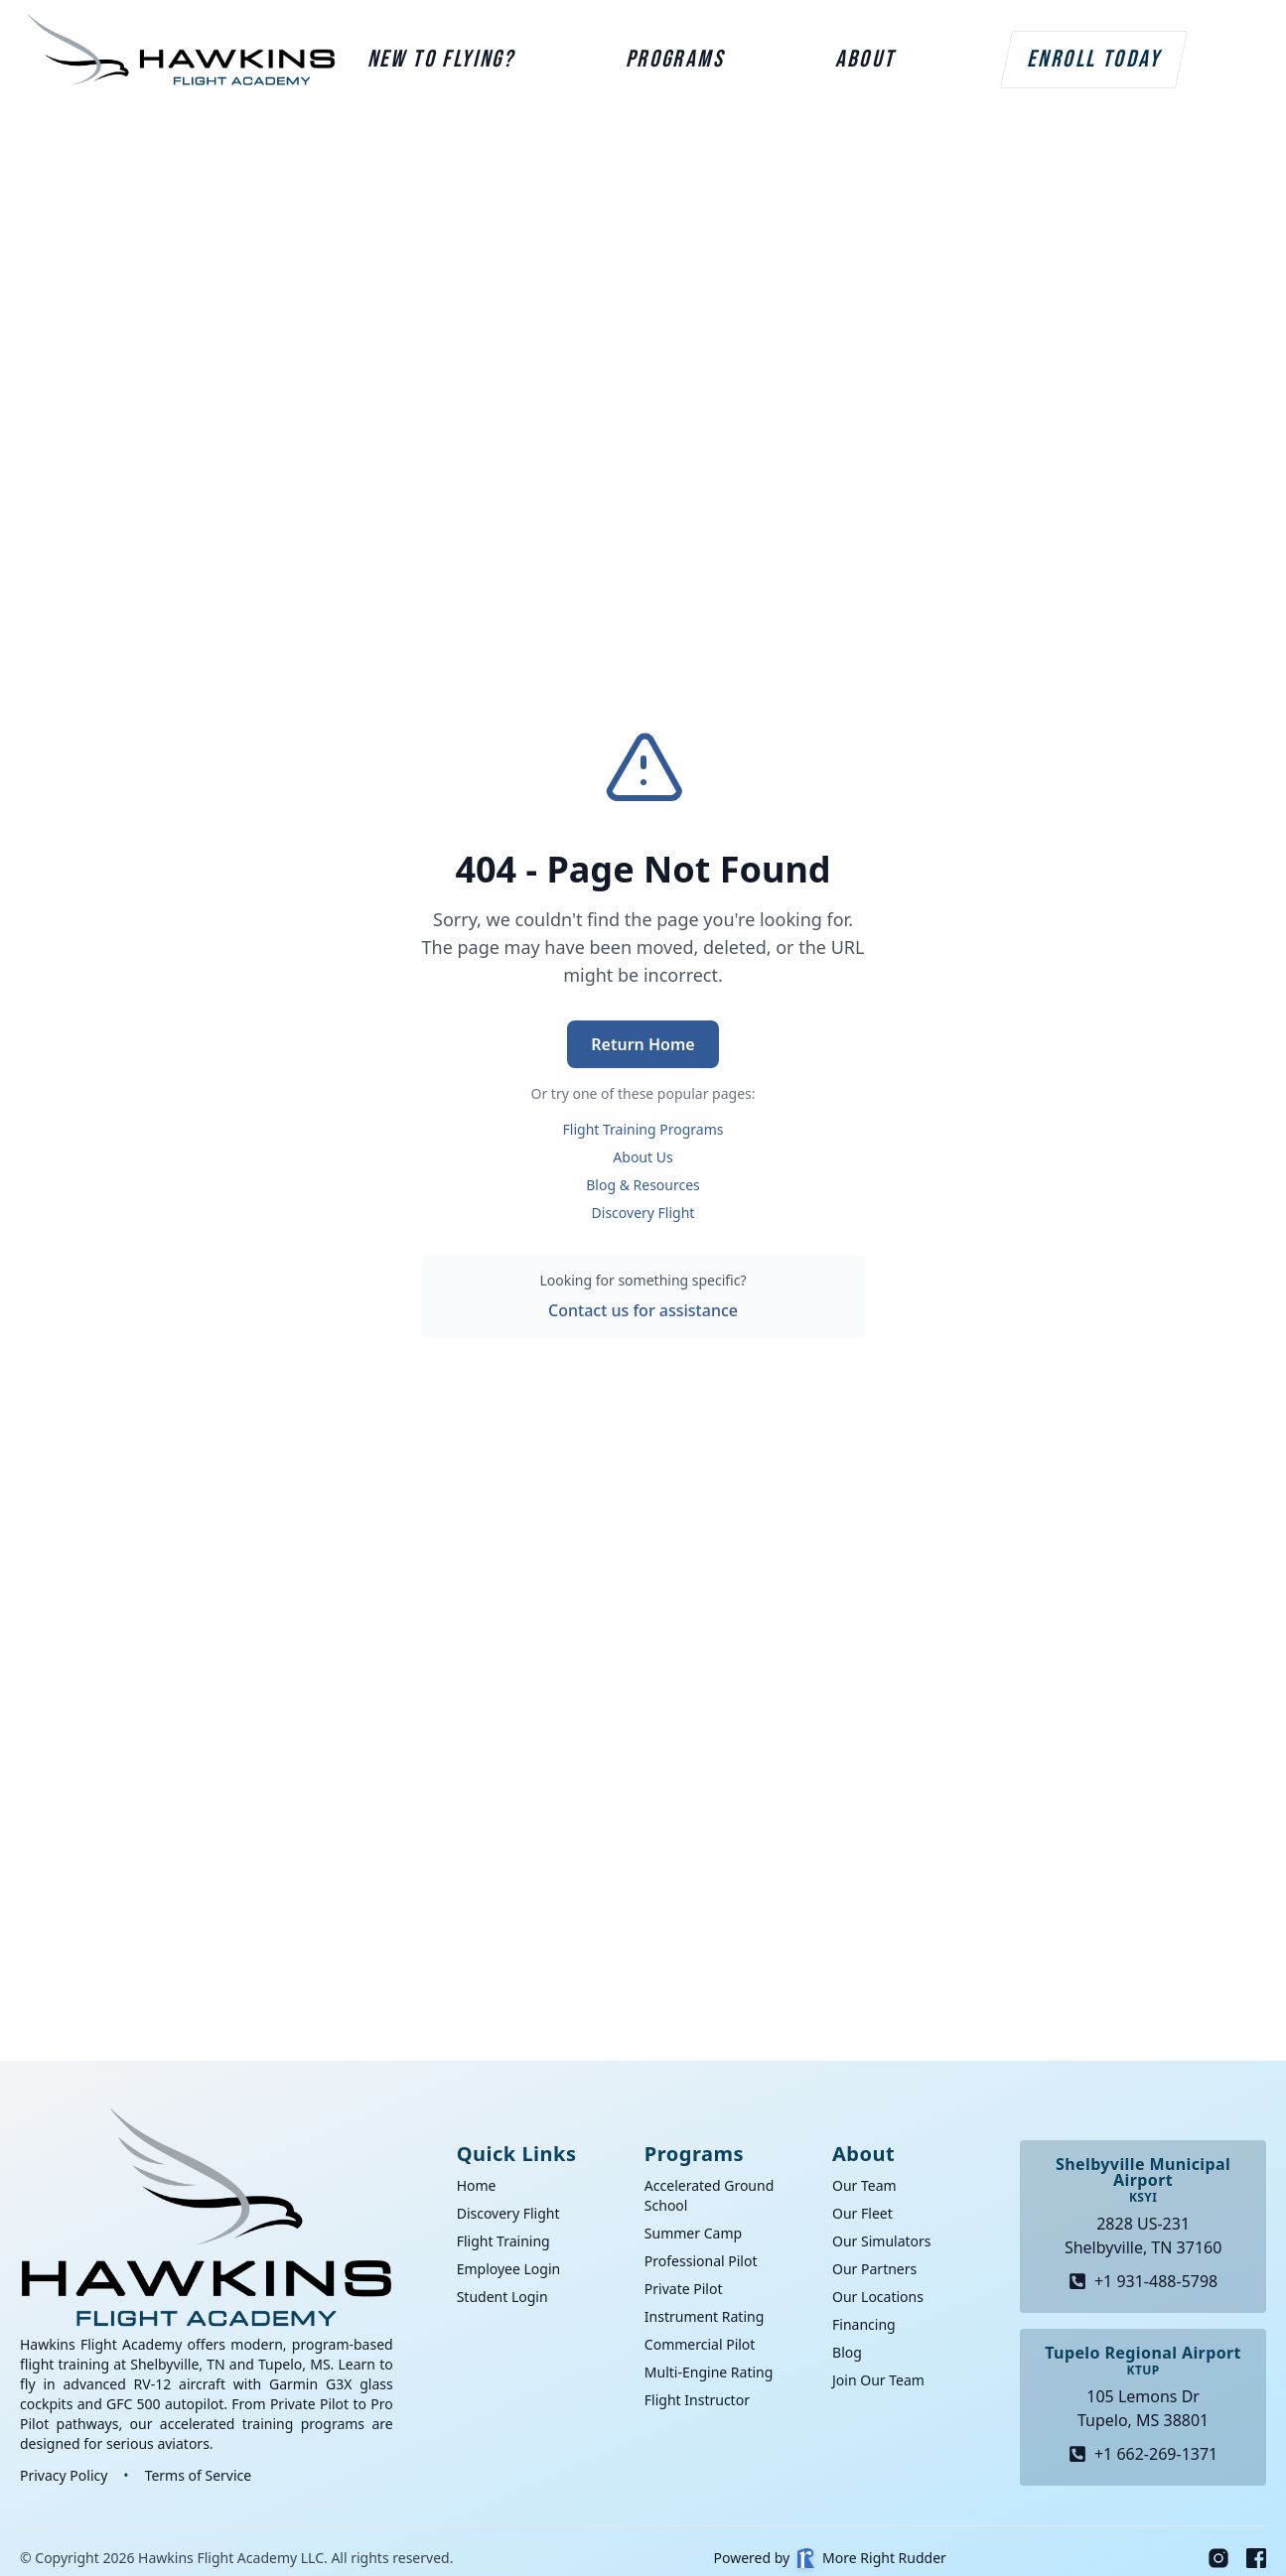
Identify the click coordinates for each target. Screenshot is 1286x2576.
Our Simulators (881, 2241)
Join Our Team (878, 2380)
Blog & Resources (643, 1184)
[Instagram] (1218, 2558)
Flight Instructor (697, 2399)
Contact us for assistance (643, 1310)
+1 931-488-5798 (1143, 2281)
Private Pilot (683, 2288)
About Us (642, 1157)
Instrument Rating (704, 2316)
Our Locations (878, 2296)
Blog (847, 2352)
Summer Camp (693, 2233)
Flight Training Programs (643, 1129)
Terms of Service (198, 2475)
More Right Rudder (871, 2558)
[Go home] (206, 2217)
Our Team (864, 2185)
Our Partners (874, 2268)
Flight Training (503, 2241)
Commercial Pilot (700, 2344)
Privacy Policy (63, 2475)
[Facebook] (1256, 2558)
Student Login (502, 2296)
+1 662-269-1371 (1143, 2454)
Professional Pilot (701, 2260)
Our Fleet (862, 2213)
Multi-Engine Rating (708, 2372)
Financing (864, 2324)
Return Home (642, 1044)
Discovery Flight (643, 1212)
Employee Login (509, 2268)
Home (477, 2185)
